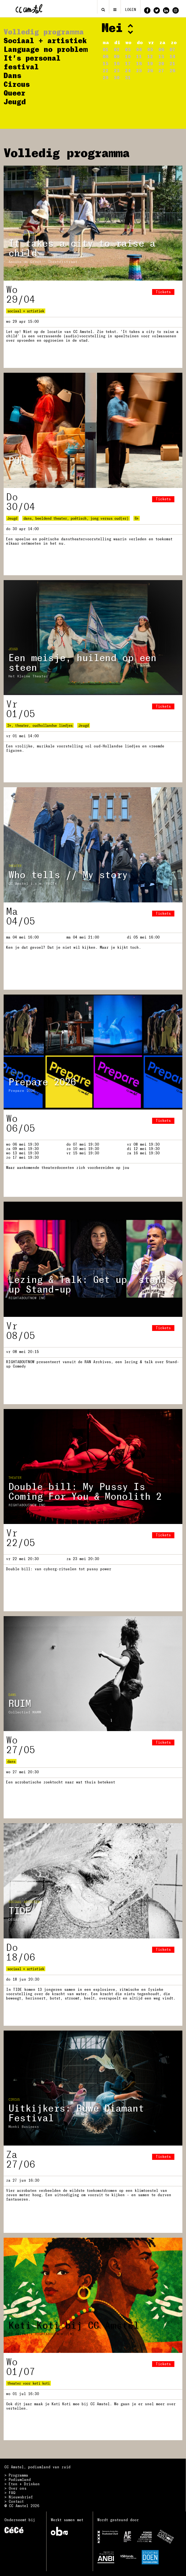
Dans (12, 75)
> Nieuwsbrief (18, 2497)
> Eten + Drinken (22, 2484)
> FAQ (9, 2492)
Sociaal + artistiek (45, 40)
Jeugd (15, 101)
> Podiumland (17, 2479)
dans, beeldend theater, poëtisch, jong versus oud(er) (76, 518)
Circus (17, 84)
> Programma (16, 2475)
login (130, 9)
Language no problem (46, 49)
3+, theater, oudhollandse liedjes (39, 725)
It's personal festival (32, 62)
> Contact (14, 2501)
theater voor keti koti (28, 2383)
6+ (137, 518)
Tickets (163, 292)
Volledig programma (44, 31)
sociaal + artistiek (25, 311)
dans (11, 1761)
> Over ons (15, 2488)
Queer (14, 92)
